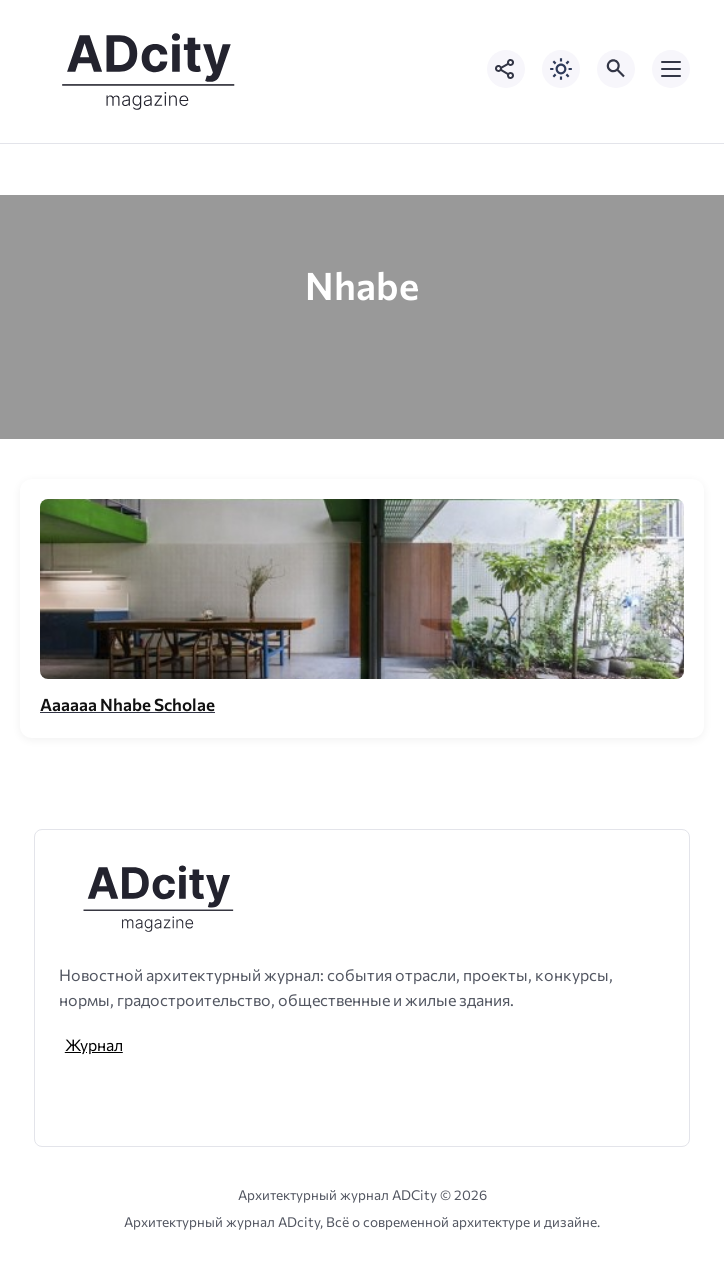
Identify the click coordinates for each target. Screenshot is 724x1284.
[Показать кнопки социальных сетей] (506, 69)
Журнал (94, 1044)
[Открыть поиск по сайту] (616, 69)
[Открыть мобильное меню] (671, 69)
